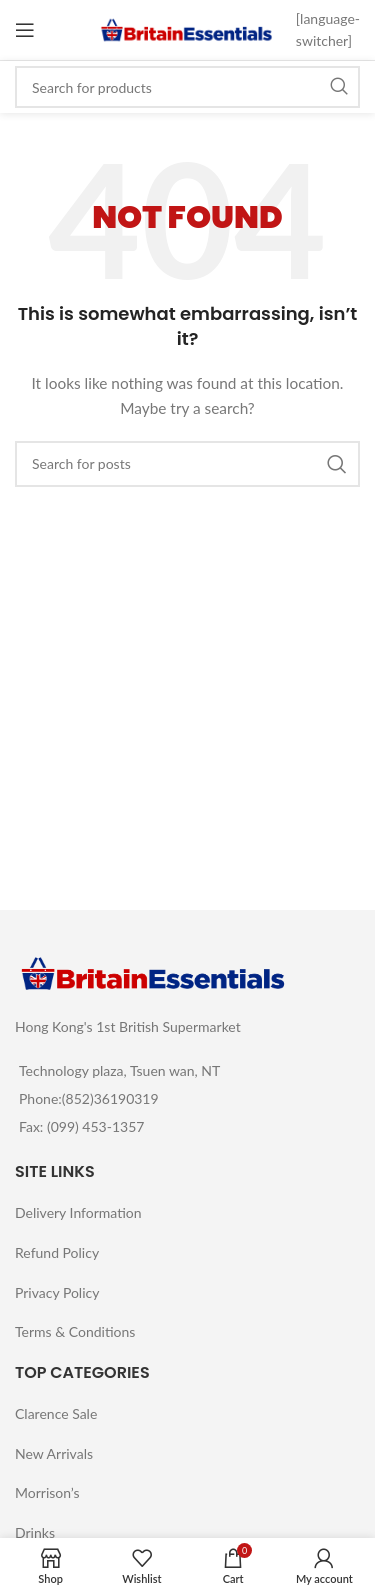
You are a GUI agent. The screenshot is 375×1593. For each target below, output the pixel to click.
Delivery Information (78, 1212)
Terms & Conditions (75, 1331)
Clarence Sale (56, 1413)
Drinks (35, 1532)
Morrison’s (47, 1492)
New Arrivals (54, 1453)
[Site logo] (186, 28)
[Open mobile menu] (25, 30)
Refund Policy (57, 1252)
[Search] (187, 87)
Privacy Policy (57, 1292)
